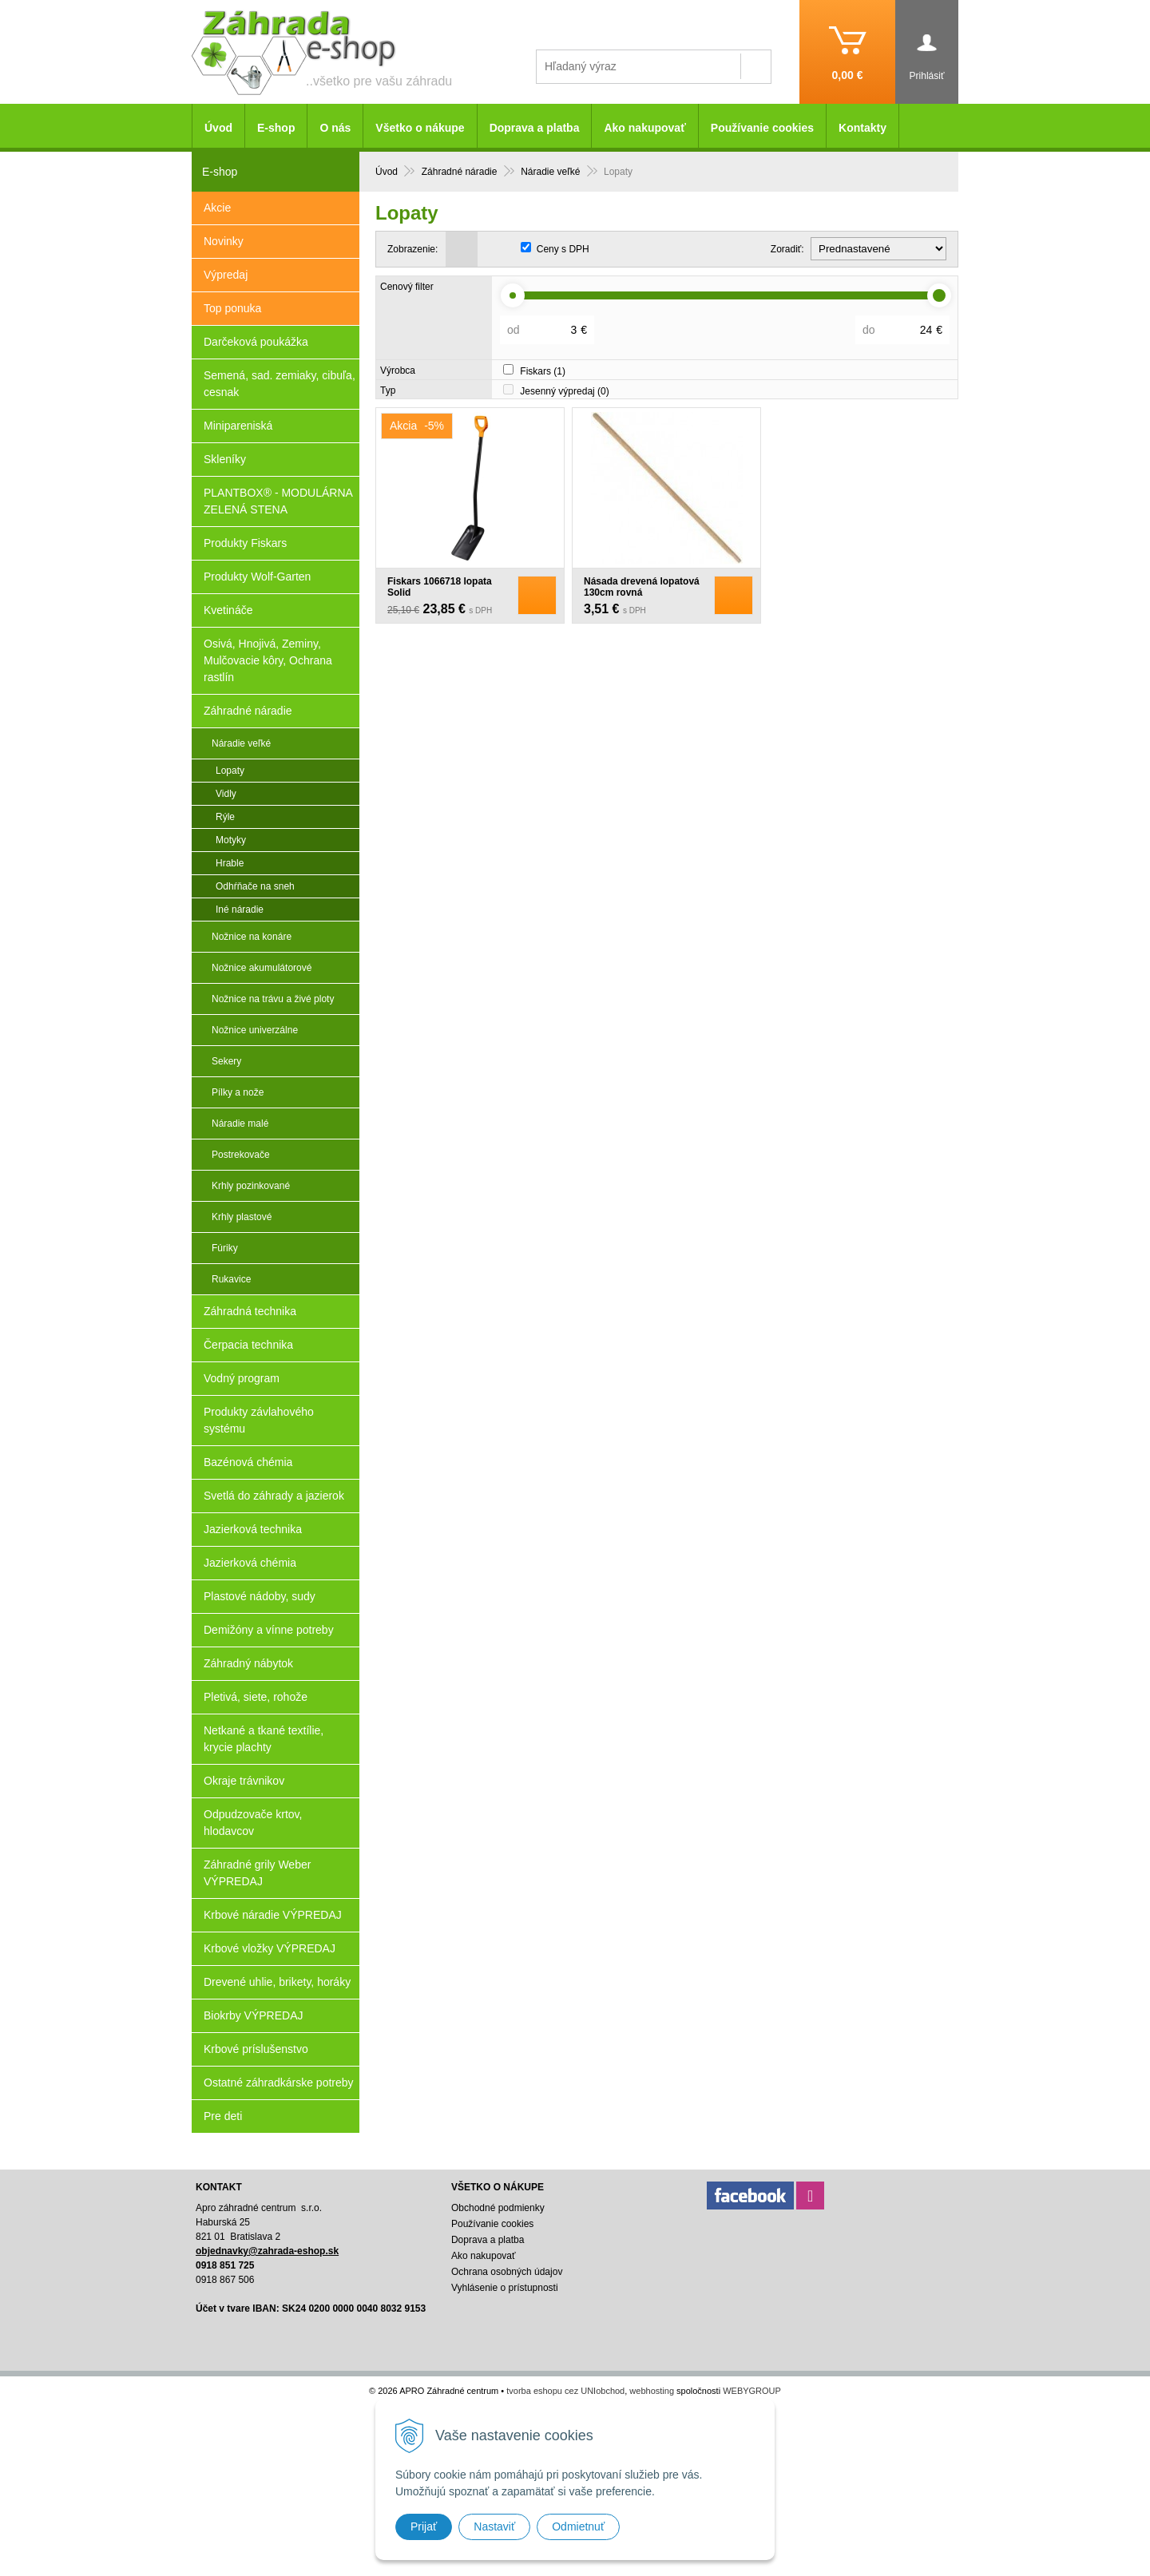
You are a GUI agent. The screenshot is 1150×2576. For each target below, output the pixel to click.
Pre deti (223, 2116)
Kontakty (862, 127)
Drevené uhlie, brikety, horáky (277, 1982)
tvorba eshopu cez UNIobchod (565, 2391)
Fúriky (225, 1248)
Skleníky (225, 459)
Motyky (231, 840)
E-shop (276, 127)
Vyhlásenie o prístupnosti (504, 2287)
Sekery (226, 1061)
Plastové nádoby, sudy (259, 1596)
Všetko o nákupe (419, 127)
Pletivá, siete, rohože (255, 1696)
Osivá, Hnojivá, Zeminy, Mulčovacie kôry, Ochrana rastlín (268, 660)
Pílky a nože (238, 1092)
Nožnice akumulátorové (261, 967)
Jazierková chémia (250, 1562)
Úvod (218, 127)
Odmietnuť (578, 2526)
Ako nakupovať (644, 127)
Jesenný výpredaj (564, 391)
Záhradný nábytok (248, 1663)
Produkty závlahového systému (259, 1420)
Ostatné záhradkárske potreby (279, 2082)
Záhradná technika (250, 1311)
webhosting (651, 2391)
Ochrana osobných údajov (506, 2271)
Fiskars (542, 371)
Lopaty (230, 770)
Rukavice (231, 1279)
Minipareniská (238, 425)
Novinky (224, 241)
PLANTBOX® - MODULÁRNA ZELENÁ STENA (278, 501)
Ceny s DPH (563, 249)
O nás (335, 127)
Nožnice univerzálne (255, 1030)
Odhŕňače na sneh (255, 886)
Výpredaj (226, 274)
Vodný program (242, 1378)
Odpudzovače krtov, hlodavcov (253, 1822)
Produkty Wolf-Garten (257, 576)
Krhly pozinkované (251, 1185)
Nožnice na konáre (251, 936)
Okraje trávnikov (244, 1780)
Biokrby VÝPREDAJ (253, 2015)
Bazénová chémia (248, 1462)
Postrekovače (241, 1154)
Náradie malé (240, 1123)
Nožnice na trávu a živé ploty (273, 999)
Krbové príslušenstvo (256, 2049)
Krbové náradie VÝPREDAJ (273, 1914)
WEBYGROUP (752, 2391)
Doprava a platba (535, 127)
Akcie (217, 207)
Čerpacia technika (248, 1344)
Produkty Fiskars (245, 543)
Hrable (230, 863)
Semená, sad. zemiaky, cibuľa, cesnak (279, 383)
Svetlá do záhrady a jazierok (274, 1495)
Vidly (226, 793)
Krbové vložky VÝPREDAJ (269, 1948)
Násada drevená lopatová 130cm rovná (642, 587)
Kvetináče (228, 610)
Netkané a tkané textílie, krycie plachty (263, 1739)
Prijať (423, 2526)
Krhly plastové (242, 1217)
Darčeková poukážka (256, 341)
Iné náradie (240, 909)
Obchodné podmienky (498, 2207)
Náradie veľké (241, 743)
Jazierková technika (253, 1529)
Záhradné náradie (248, 710)
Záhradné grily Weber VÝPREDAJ (257, 1873)
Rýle (225, 816)
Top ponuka (232, 308)
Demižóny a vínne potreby (269, 1629)
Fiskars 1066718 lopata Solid (439, 587)
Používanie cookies (762, 127)
